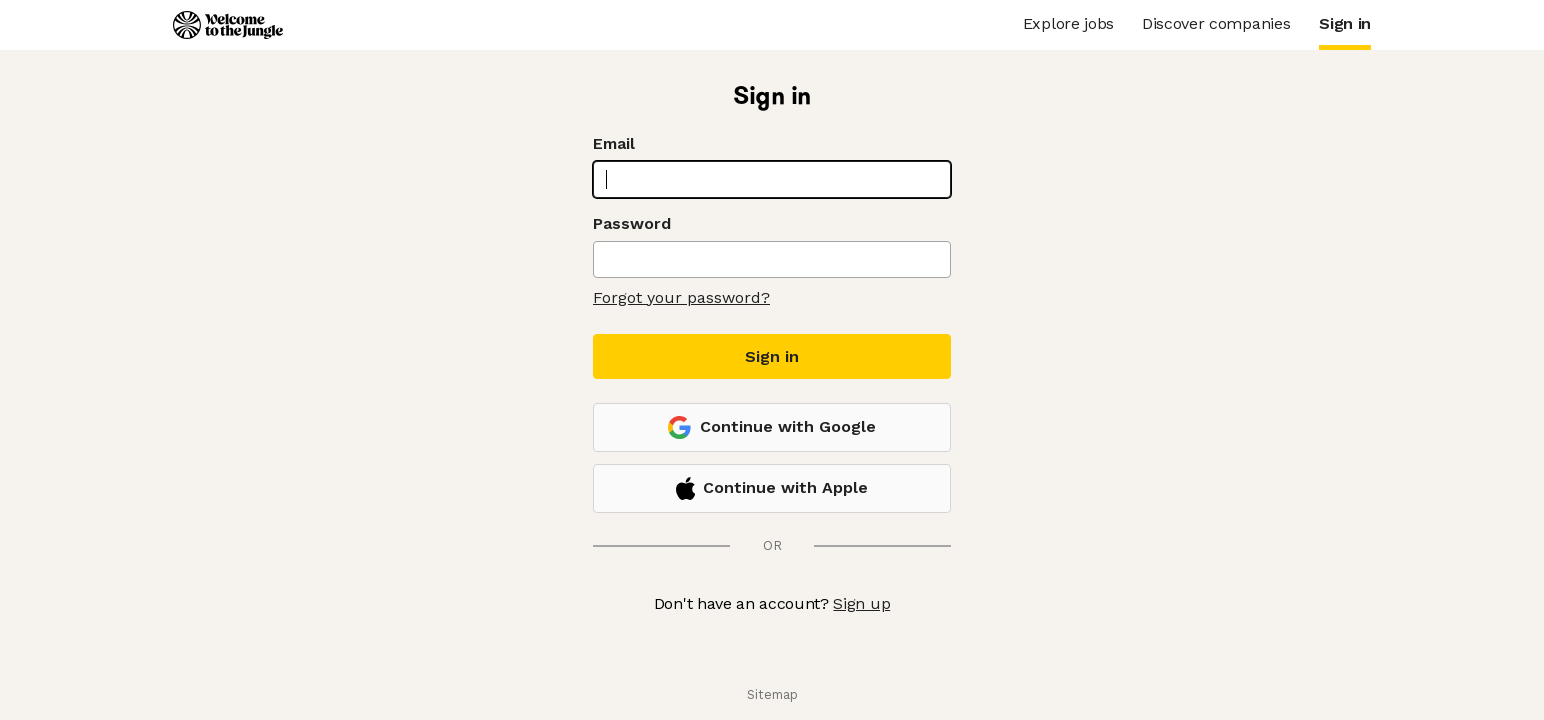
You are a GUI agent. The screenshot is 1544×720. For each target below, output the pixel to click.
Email (614, 143)
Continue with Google (771, 427)
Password (632, 223)
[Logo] (228, 25)
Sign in (772, 356)
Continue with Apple (772, 488)
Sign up (861, 603)
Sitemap (772, 694)
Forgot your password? (681, 297)
